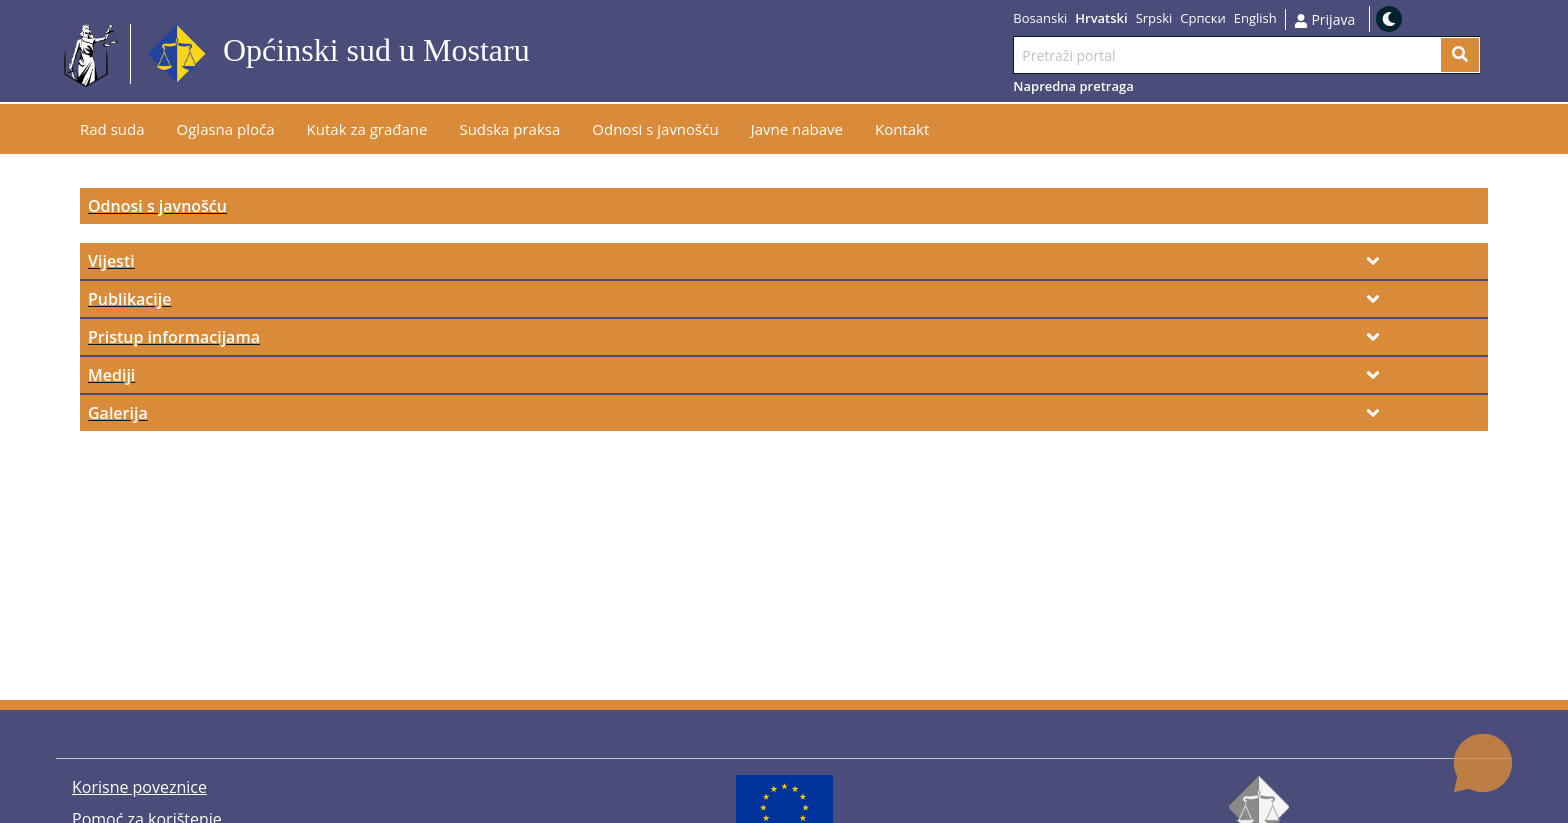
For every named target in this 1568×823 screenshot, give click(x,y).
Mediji (111, 375)
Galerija (118, 413)
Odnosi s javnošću (157, 206)
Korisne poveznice (139, 787)
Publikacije (129, 299)
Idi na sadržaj (578, 54)
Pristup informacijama (174, 337)
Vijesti (111, 261)
